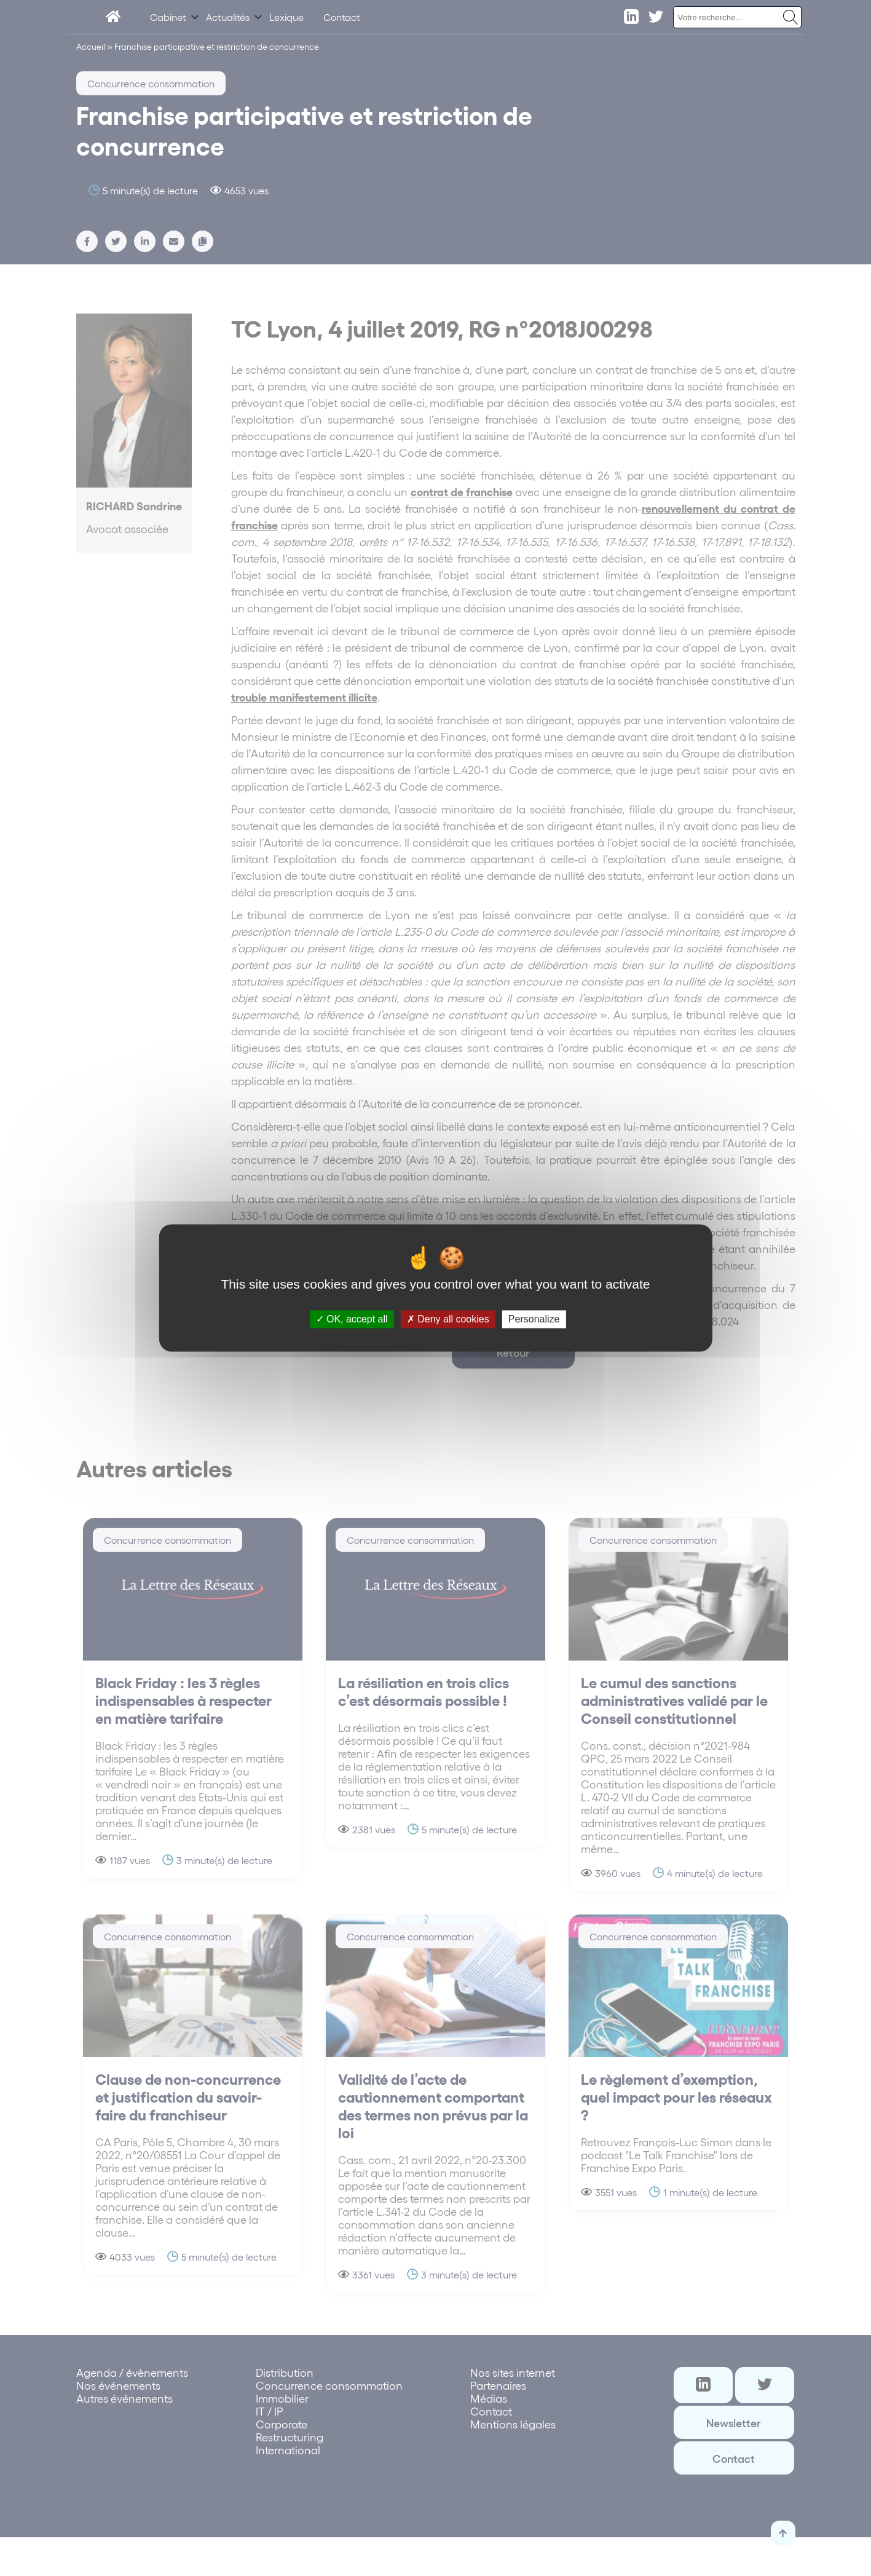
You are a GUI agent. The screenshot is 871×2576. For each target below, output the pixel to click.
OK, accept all (352, 1319)
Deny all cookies (448, 1319)
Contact (341, 17)
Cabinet (168, 17)
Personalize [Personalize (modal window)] (534, 1319)
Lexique (286, 17)
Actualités (228, 17)
